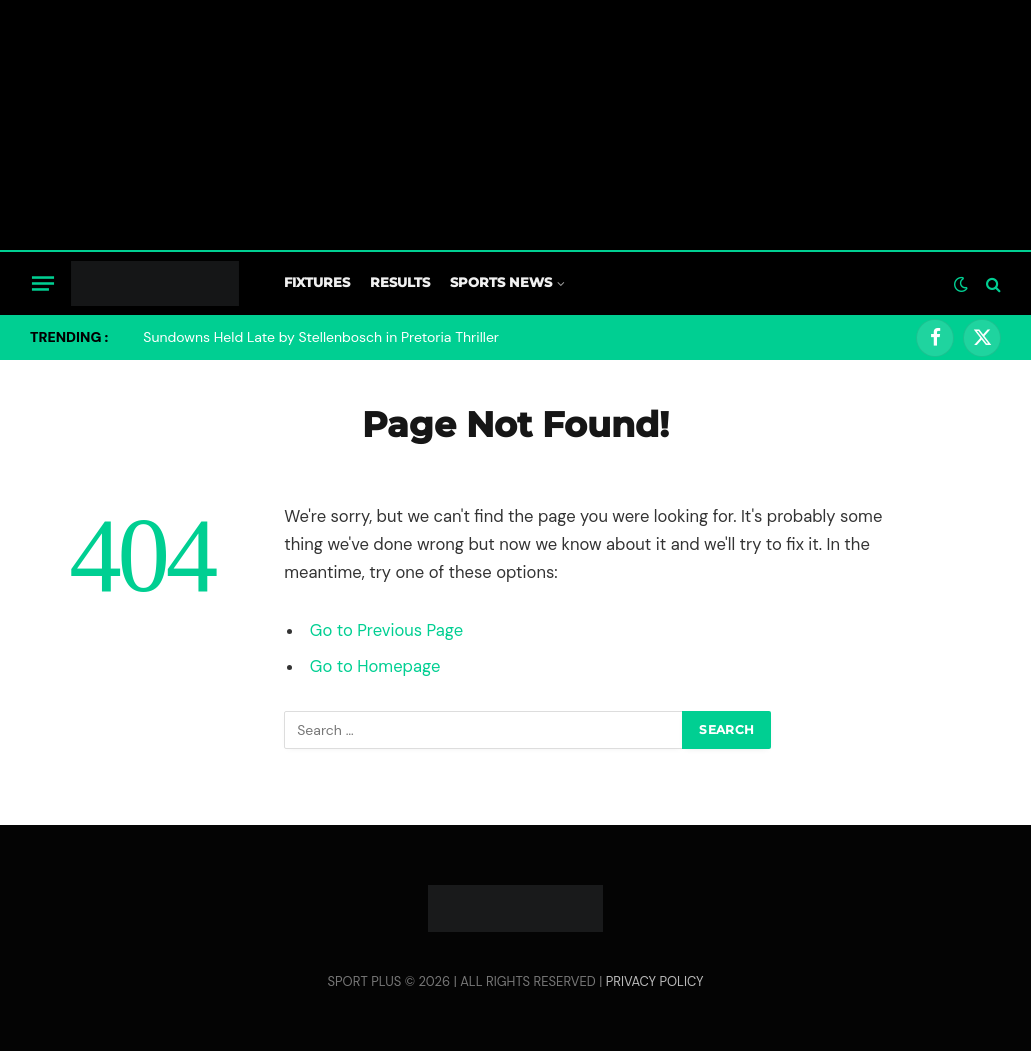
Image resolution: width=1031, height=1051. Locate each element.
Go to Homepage (375, 666)
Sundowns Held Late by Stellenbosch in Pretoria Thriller (321, 337)
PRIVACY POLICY (655, 981)
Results (400, 282)
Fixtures (317, 282)
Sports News (501, 282)
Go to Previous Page (386, 630)
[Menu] (43, 283)
